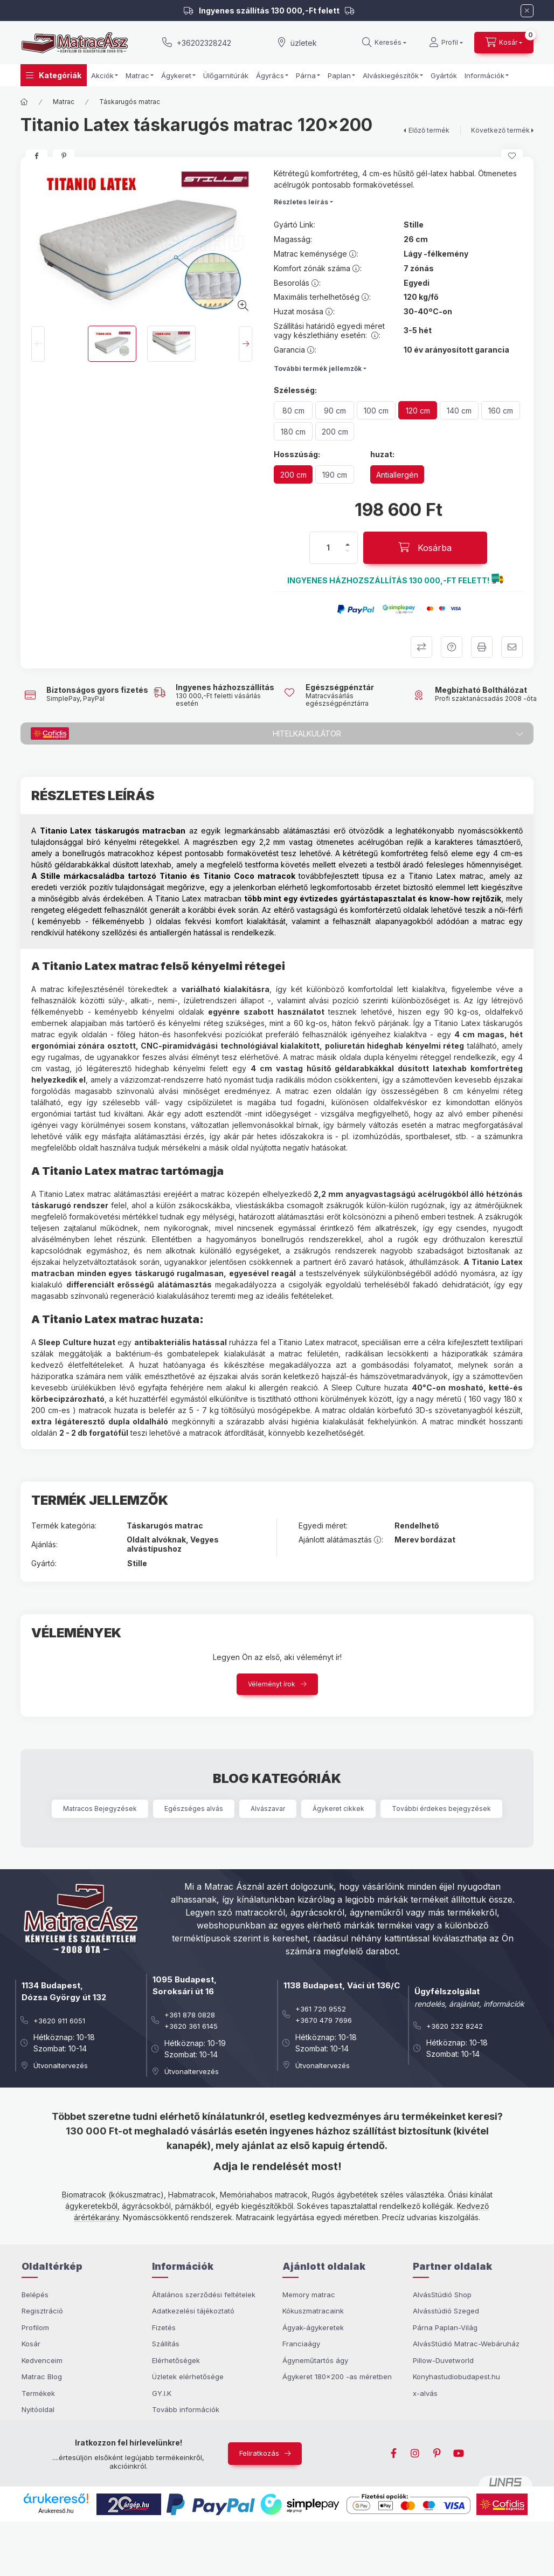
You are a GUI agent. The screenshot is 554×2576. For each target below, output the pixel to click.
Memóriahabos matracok (264, 2194)
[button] (53, 75)
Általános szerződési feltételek (203, 2294)
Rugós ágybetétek (345, 2194)
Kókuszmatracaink (313, 2310)
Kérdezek (451, 647)
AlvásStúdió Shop (442, 2294)
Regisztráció (42, 2310)
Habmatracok (192, 2194)
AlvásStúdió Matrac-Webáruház (466, 2343)
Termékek (38, 2393)
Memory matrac (308, 2294)
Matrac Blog (42, 2376)
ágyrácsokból (146, 2205)
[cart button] (504, 42)
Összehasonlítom (421, 647)
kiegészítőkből (267, 2205)
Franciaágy (301, 2343)
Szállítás (165, 2343)
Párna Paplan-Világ (445, 2327)
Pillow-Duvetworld (443, 2360)
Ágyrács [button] (270, 75)
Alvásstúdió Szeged (446, 2310)
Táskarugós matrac (129, 102)
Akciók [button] (102, 75)
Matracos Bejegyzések (100, 1808)
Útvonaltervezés (60, 2065)
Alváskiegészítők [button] (391, 75)
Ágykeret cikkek (338, 1808)
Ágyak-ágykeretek (313, 2327)
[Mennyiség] (328, 547)
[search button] (384, 42)
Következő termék (500, 130)
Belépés (35, 2294)
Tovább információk (185, 2409)
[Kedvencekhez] (512, 155)
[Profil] (446, 42)
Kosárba (514, 2565)
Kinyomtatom (482, 647)
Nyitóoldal (38, 2409)
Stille (414, 225)
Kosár (31, 2343)
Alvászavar (268, 1808)
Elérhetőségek (176, 2360)
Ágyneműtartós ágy (315, 2360)
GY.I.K (161, 2393)
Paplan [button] (339, 75)
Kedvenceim (42, 2360)
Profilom (35, 2327)
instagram (415, 2453)
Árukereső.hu (55, 2511)
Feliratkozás (259, 2453)
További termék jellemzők (318, 368)
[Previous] (38, 344)
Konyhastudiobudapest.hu (456, 2376)
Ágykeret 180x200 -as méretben (337, 2376)
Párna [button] (306, 75)
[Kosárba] (425, 548)
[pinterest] (63, 155)
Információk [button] (484, 75)
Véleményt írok (271, 1684)
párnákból (193, 2205)
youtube (458, 2453)
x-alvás (425, 2393)
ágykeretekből (91, 2205)
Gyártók (444, 75)
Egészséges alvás (193, 1808)
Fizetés (164, 2327)
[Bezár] (527, 10)
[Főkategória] (24, 102)
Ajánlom (512, 647)
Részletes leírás (301, 202)
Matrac (63, 102)
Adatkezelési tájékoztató (193, 2310)
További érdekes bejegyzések (441, 1808)
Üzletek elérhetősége (188, 2376)
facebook (394, 2453)
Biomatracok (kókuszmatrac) (113, 2194)
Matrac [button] (137, 75)
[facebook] (36, 155)
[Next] (245, 344)
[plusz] (347, 544)
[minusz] (347, 551)
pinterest (437, 2453)
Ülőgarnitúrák (225, 75)
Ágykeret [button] (176, 75)
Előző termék (428, 130)
